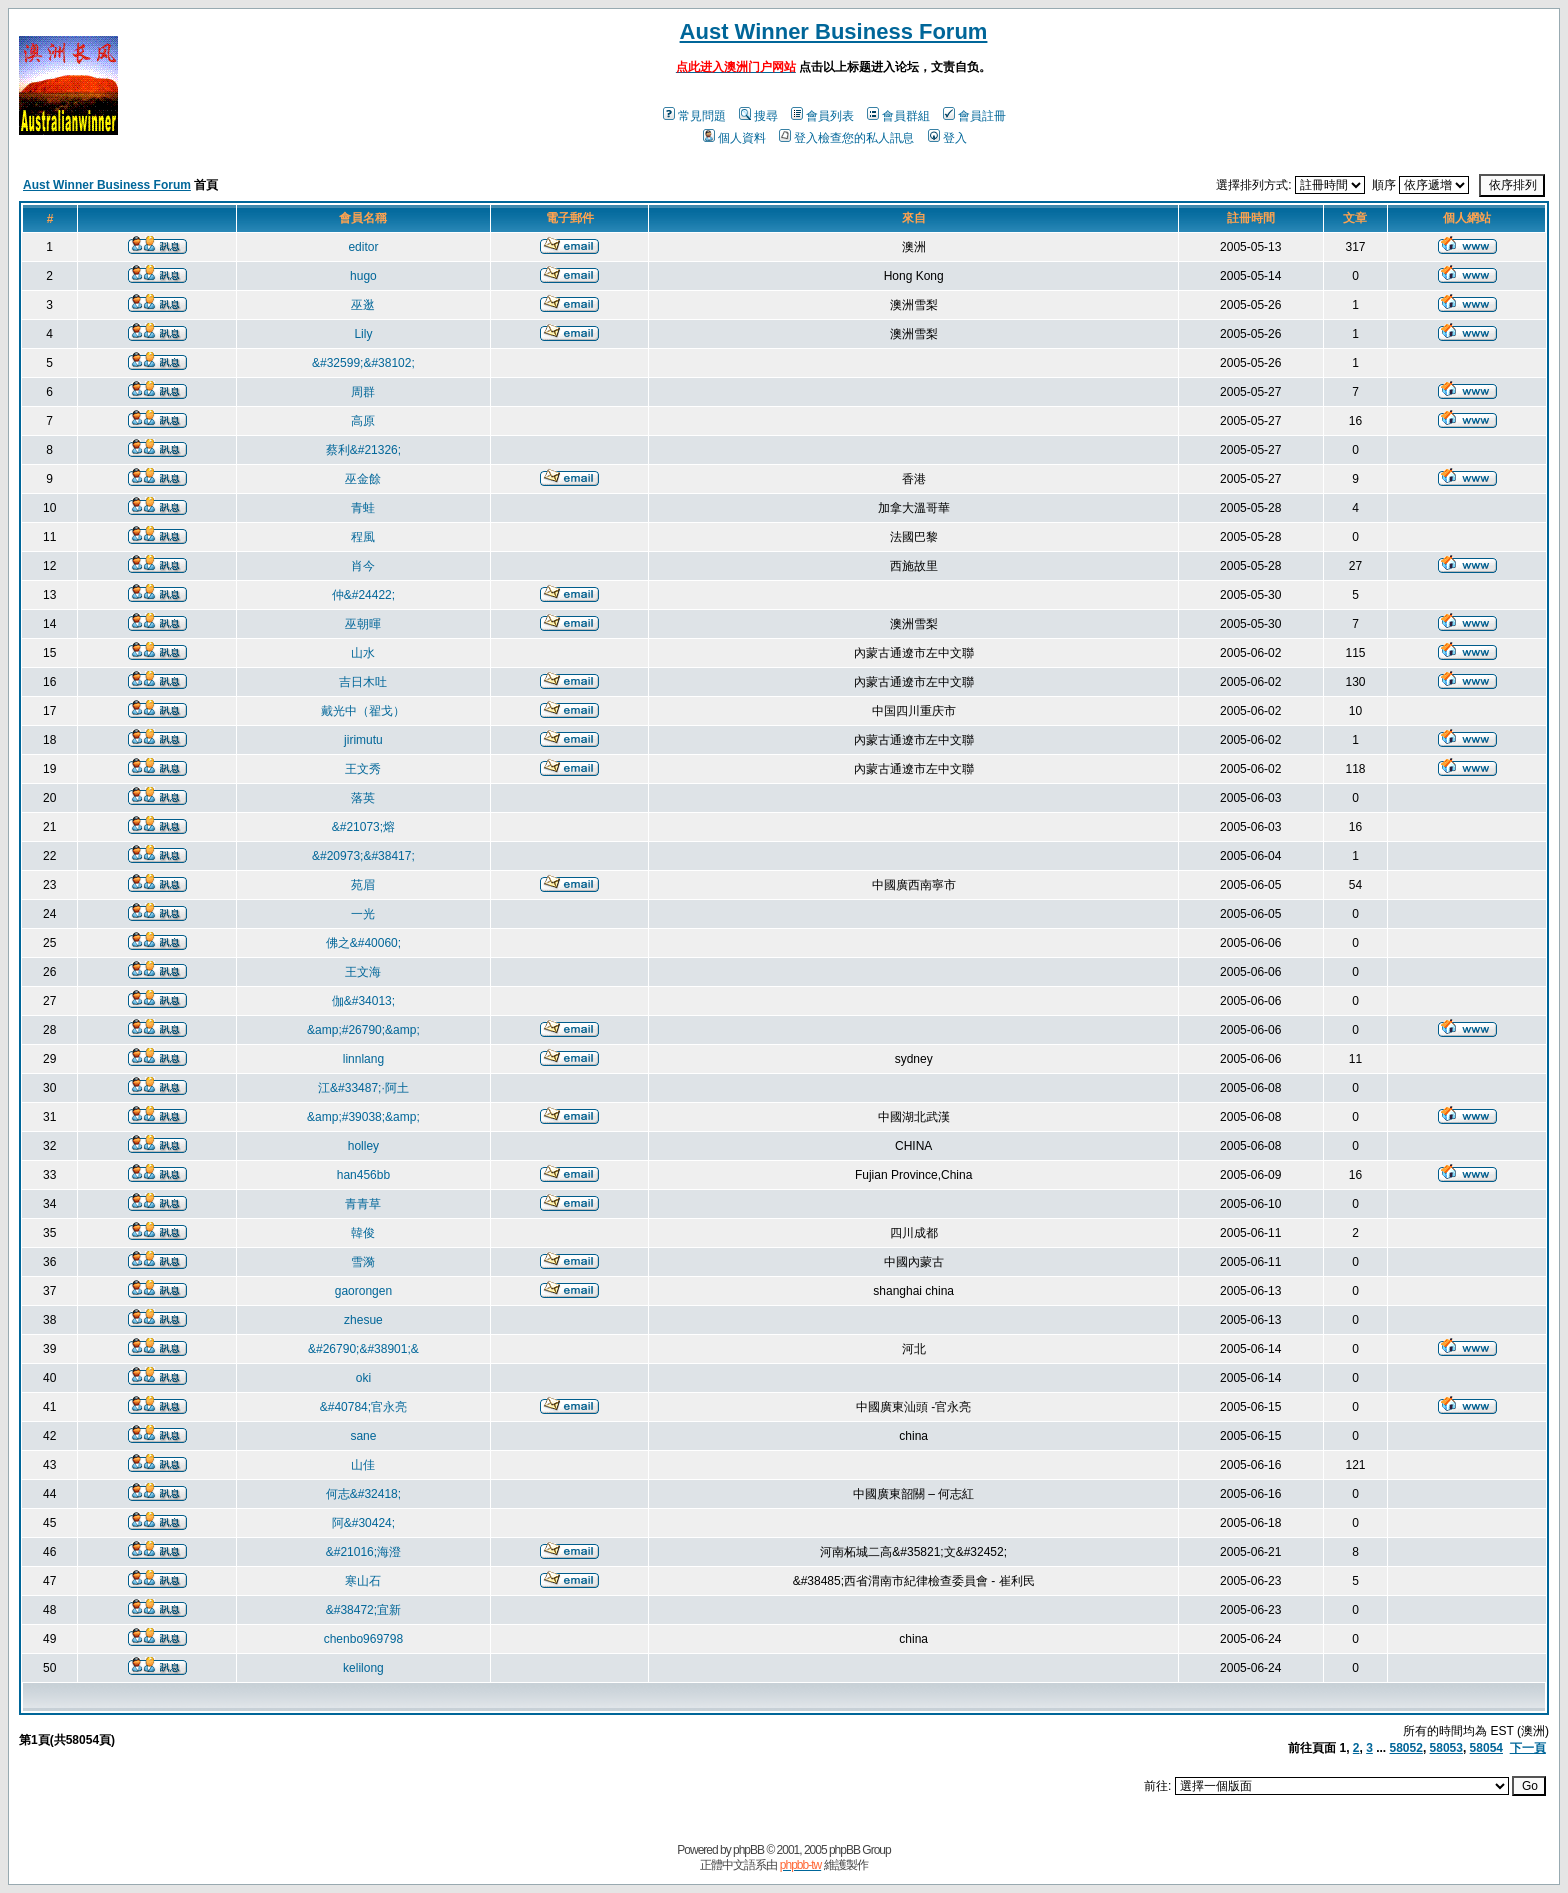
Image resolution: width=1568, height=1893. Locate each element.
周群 (363, 392)
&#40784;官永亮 (363, 1407)
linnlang (363, 1059)
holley (363, 1146)
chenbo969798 (363, 1639)
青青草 (363, 1204)
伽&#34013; (363, 1001)
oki (363, 1378)
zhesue (363, 1320)
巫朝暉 (363, 624)
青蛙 (363, 508)
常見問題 (694, 116)
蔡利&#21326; (363, 450)
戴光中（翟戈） (363, 711)
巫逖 (363, 305)
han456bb (363, 1175)
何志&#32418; (363, 1494)
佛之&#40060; (363, 943)
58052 (1406, 1748)
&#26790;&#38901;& (363, 1349)
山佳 (363, 1465)
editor (363, 247)
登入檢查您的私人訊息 (846, 138)
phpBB (748, 1850)
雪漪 (363, 1262)
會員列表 (822, 116)
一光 (363, 914)
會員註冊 (974, 116)
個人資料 (734, 138)
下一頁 (1528, 1748)
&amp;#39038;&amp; (363, 1117)
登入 (947, 138)
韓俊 (363, 1233)
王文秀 (363, 769)
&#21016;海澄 (363, 1552)
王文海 (363, 972)
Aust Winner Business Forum (834, 31)
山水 (363, 653)
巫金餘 (363, 479)
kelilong (363, 1668)
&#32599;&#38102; (363, 363)
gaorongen (363, 1291)
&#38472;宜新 (363, 1610)
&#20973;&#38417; (363, 856)
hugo (363, 276)
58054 (1486, 1748)
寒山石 (363, 1581)
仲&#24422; (363, 595)
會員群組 (898, 116)
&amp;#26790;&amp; (363, 1030)
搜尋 (758, 116)
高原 (363, 421)
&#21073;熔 (363, 827)
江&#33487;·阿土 (363, 1088)
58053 (1446, 1748)
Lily (363, 334)
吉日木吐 (363, 682)
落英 (363, 798)
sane (363, 1436)
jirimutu (363, 740)
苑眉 (363, 885)
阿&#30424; (363, 1523)
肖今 (363, 566)
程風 (363, 537)
